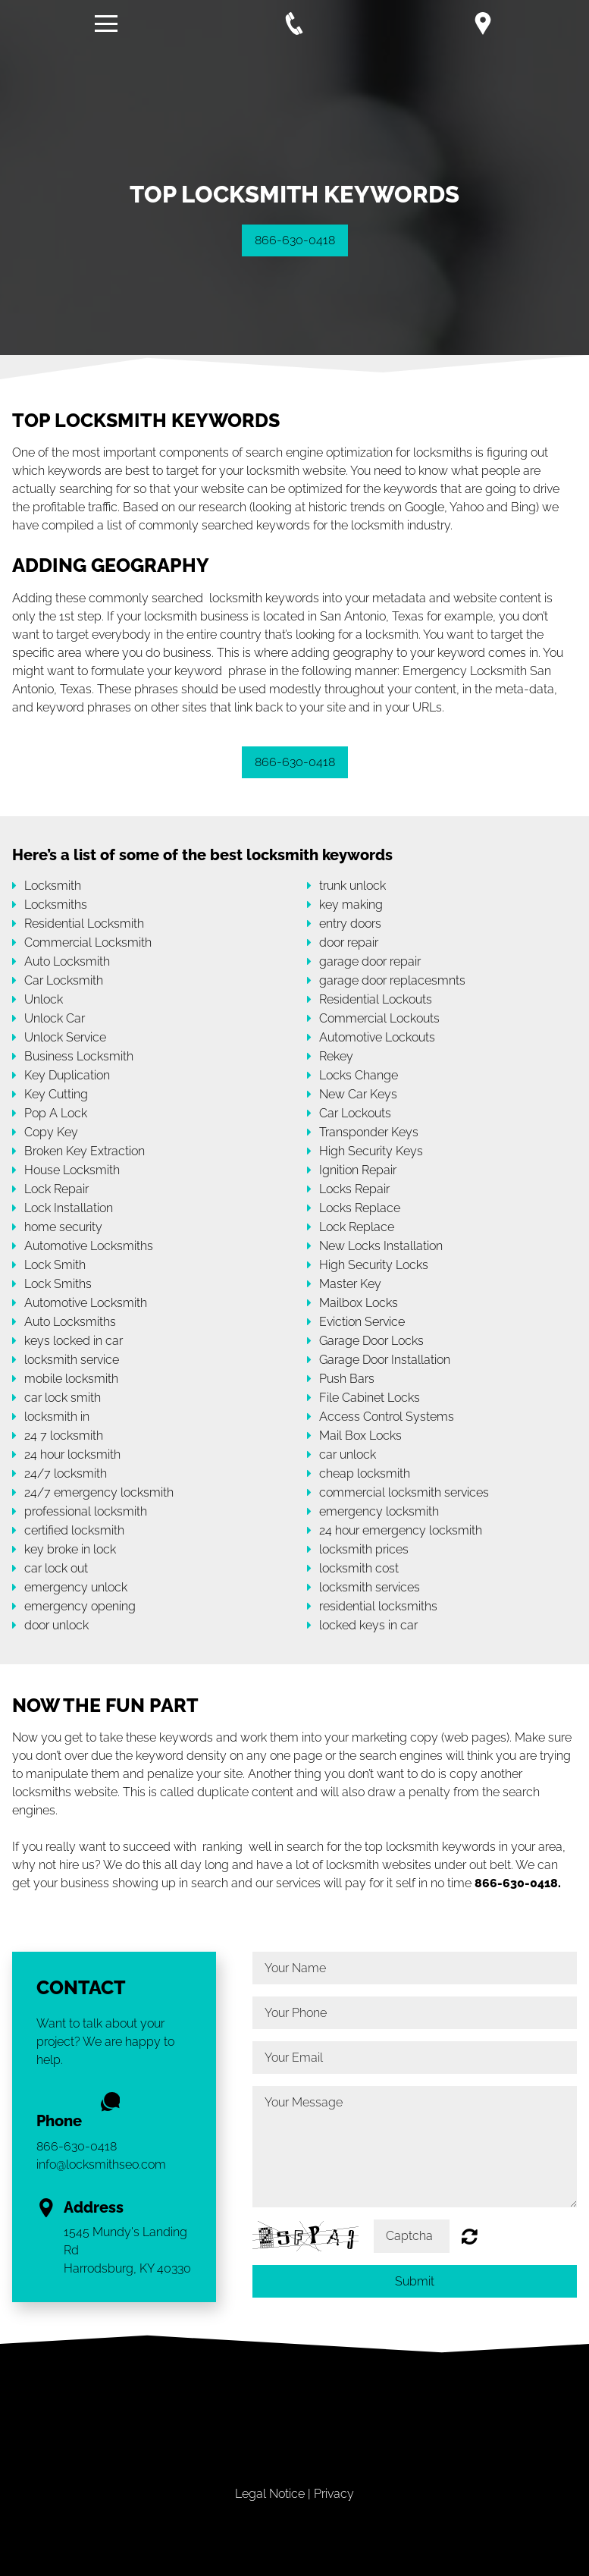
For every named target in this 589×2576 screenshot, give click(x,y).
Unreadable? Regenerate (470, 2236)
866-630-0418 (295, 240)
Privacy (334, 2493)
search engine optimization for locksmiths (359, 452)
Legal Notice (270, 2493)
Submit (414, 2281)
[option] (294, 194)
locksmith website (296, 470)
